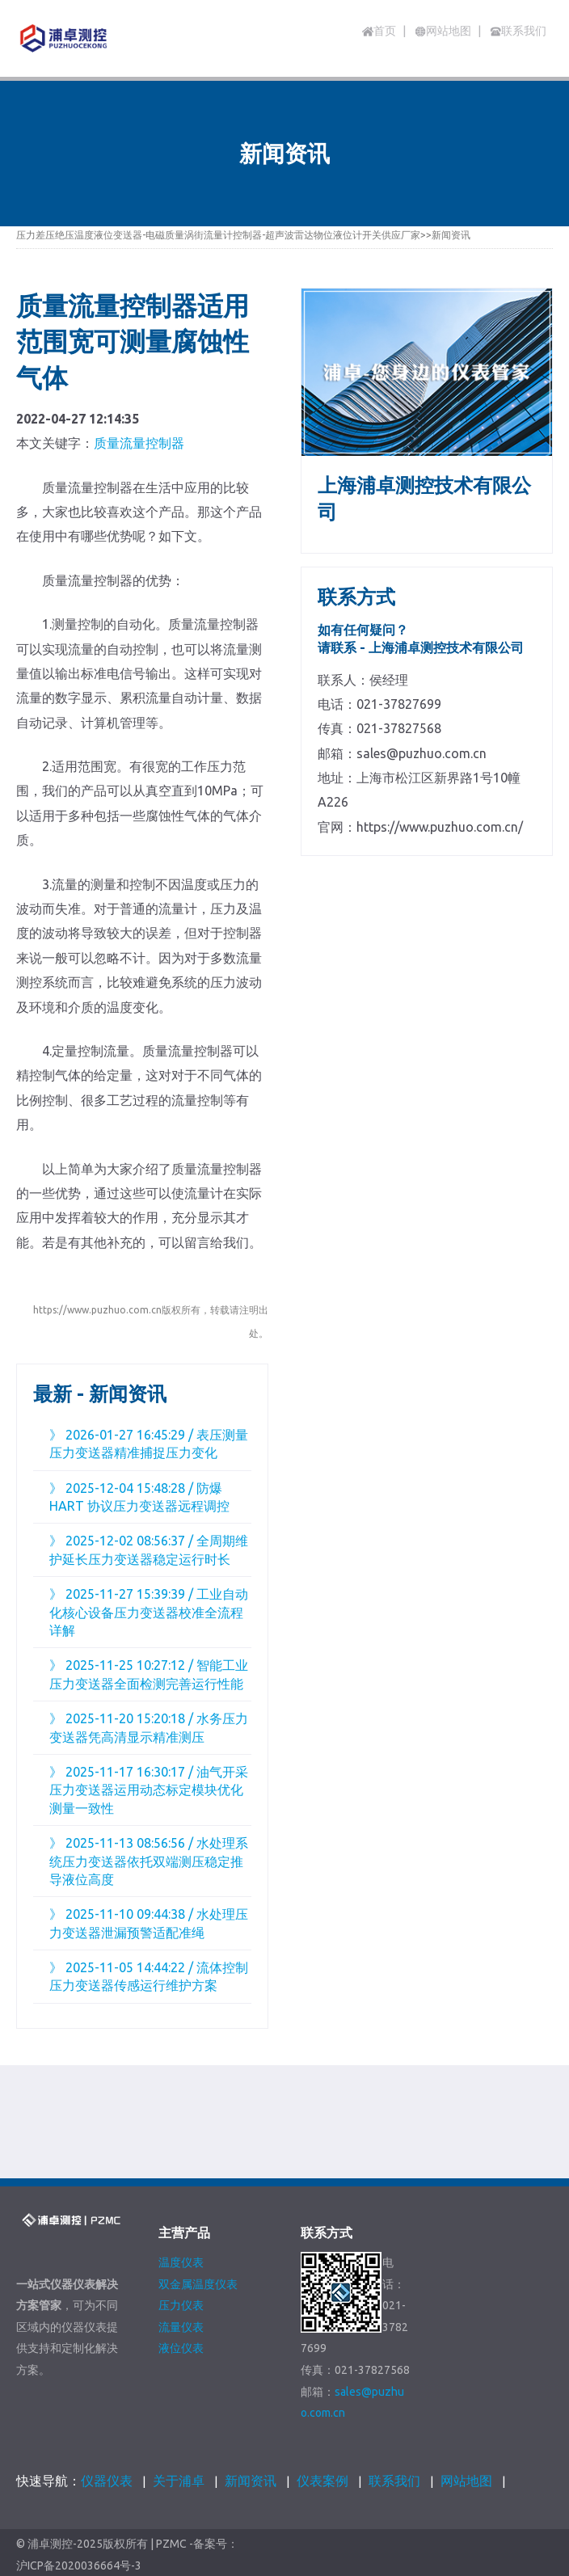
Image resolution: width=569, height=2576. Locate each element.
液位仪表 (181, 2348)
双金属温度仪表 (198, 2284)
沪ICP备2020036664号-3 (78, 2566)
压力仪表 (181, 2305)
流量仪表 (181, 2327)
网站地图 (466, 2480)
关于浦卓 (178, 2480)
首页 (379, 30)
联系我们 (394, 2480)
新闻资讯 (451, 235)
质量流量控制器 (139, 443)
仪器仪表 (107, 2480)
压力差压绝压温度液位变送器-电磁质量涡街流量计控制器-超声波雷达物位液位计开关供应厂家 (218, 235)
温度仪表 (181, 2262)
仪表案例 (322, 2480)
